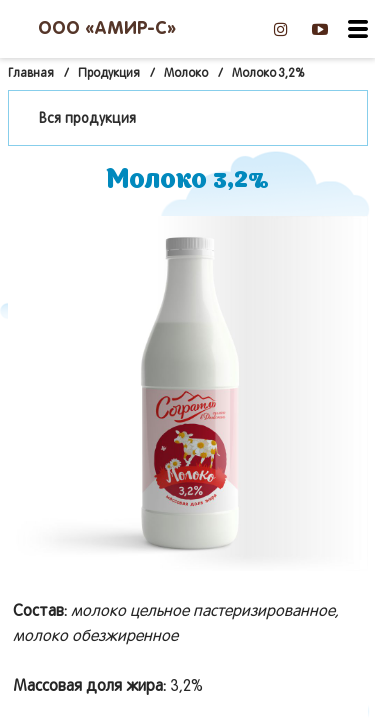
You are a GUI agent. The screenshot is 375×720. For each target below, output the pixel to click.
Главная (31, 74)
